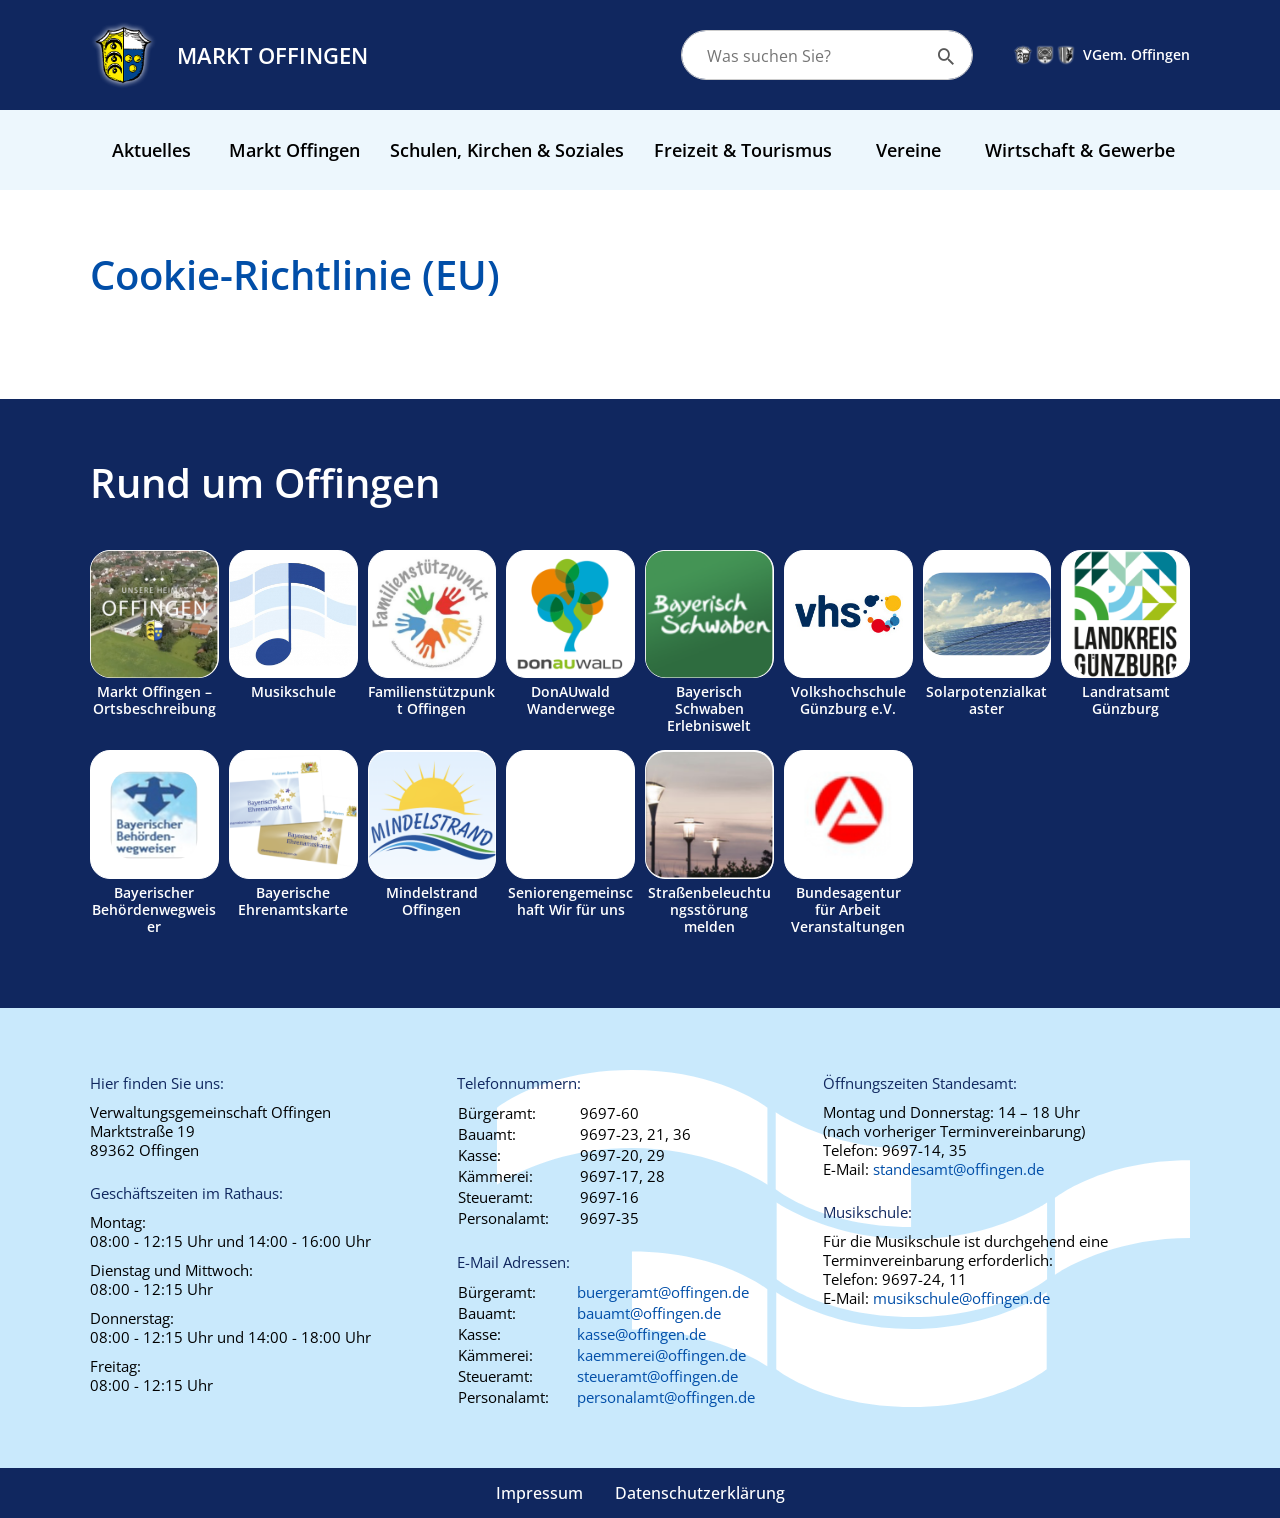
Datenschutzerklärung (700, 1493)
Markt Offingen (294, 150)
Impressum (539, 1493)
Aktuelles (151, 150)
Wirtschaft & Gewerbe (1080, 150)
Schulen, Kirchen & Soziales (507, 150)
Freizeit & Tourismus (743, 150)
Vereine (908, 150)
